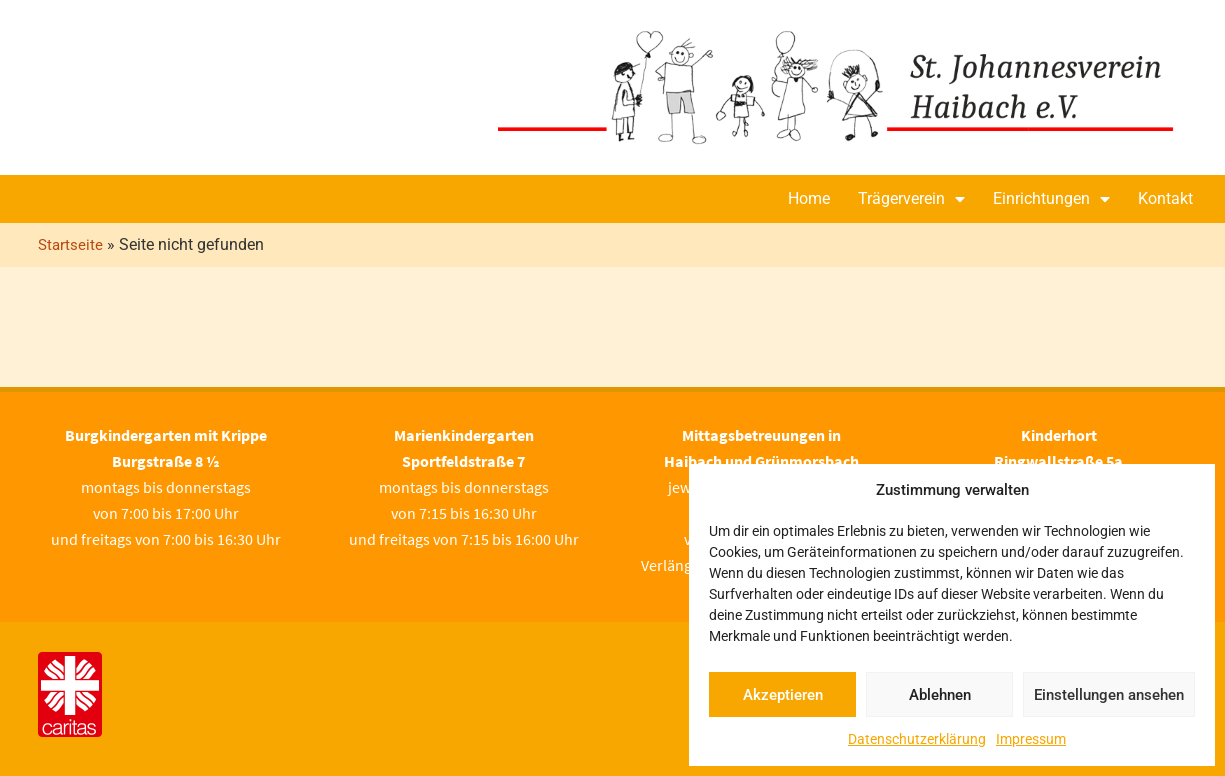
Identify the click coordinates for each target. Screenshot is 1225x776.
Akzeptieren (783, 695)
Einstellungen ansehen (1109, 695)
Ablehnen (940, 695)
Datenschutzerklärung (917, 739)
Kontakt (1165, 198)
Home (809, 198)
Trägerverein (911, 199)
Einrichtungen (1051, 199)
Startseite (70, 245)
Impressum (1031, 739)
